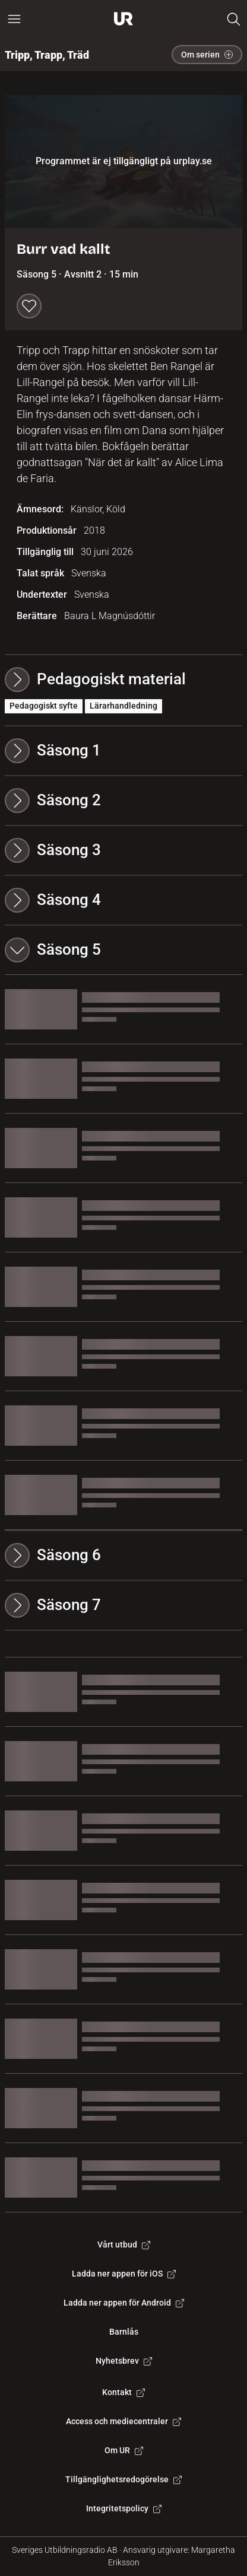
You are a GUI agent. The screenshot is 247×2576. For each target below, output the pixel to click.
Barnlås (123, 2331)
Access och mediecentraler (123, 2421)
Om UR (123, 2450)
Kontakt (123, 2392)
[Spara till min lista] (29, 306)
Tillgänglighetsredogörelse (123, 2479)
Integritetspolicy (124, 2508)
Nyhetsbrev (124, 2360)
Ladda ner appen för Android (124, 2302)
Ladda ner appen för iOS (124, 2273)
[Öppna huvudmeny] (14, 19)
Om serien (207, 54)
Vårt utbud (123, 2244)
